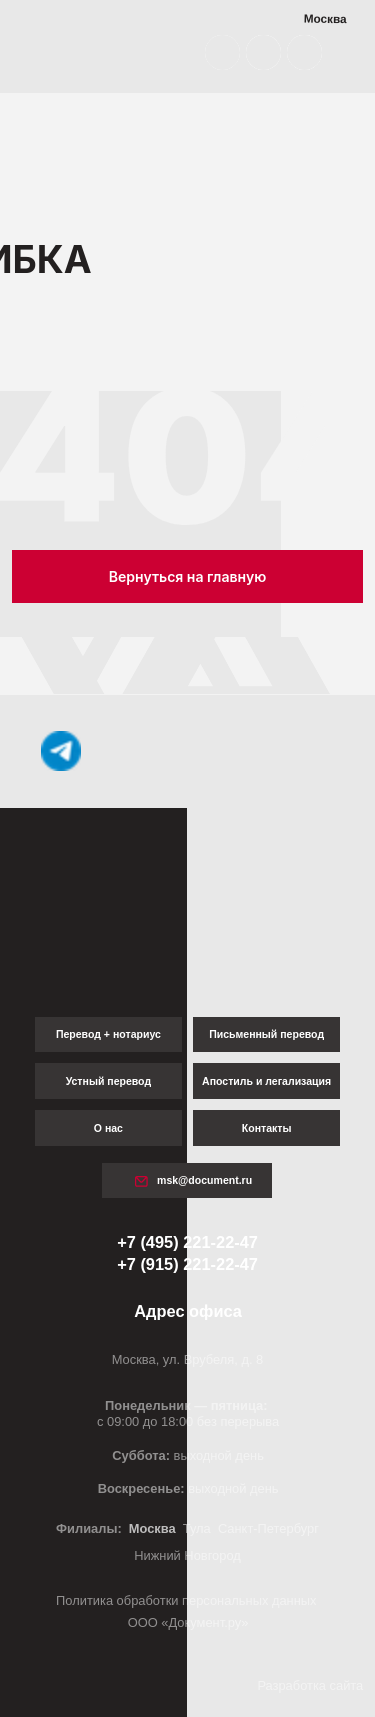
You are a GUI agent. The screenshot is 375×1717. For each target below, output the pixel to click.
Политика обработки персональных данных (188, 1600)
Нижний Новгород (187, 1555)
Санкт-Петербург (268, 1528)
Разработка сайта (310, 1685)
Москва (152, 1528)
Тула (197, 1528)
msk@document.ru (204, 1180)
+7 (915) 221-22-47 (187, 1264)
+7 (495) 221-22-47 (187, 1242)
